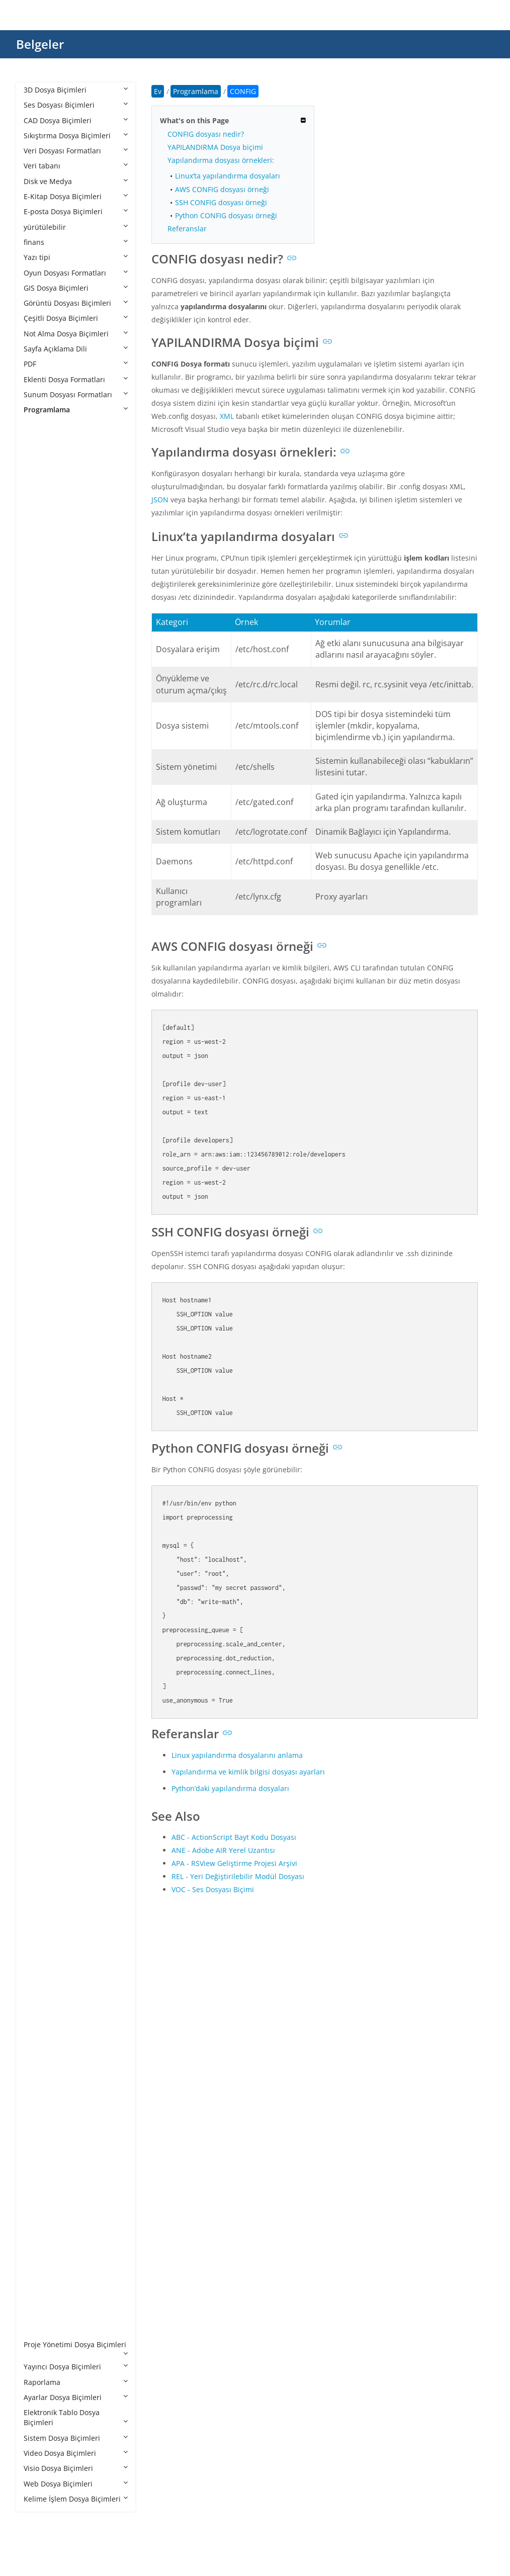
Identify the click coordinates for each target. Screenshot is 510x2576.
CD (38, 912)
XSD (40, 2283)
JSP (39, 1491)
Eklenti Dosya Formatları (76, 379)
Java (40, 1461)
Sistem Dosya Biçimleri (76, 2438)
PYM (41, 1872)
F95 (39, 1171)
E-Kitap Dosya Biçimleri (76, 196)
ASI (39, 775)
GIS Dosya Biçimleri (76, 288)
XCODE (45, 2268)
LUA (40, 1552)
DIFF (41, 1095)
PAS (40, 1735)
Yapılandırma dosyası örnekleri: (220, 160)
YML (41, 2314)
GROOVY (48, 1248)
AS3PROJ (48, 745)
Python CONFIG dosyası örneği (226, 215)
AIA (39, 532)
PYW (41, 1887)
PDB (40, 1765)
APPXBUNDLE (56, 653)
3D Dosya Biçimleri (76, 90)
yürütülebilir (76, 227)
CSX (40, 1049)
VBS (40, 2223)
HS (38, 1323)
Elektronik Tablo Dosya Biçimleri (76, 2417)
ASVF (42, 806)
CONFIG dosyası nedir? (205, 134)
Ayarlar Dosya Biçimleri (76, 2397)
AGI (39, 516)
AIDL (41, 547)
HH (39, 1293)
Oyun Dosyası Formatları (76, 273)
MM (40, 1643)
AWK (41, 836)
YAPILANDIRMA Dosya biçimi (215, 147)
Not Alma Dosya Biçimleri (76, 333)
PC (38, 1750)
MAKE (43, 1582)
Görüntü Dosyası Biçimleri (76, 303)
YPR (40, 2329)
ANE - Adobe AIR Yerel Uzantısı (223, 1850)
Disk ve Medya (76, 181)
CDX (40, 927)
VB (38, 2192)
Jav (38, 1445)
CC (38, 897)
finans (76, 242)
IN (37, 1369)
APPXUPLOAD (56, 668)
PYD (40, 1841)
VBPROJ (46, 2207)
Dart (41, 1080)
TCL (40, 2115)
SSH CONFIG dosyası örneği (221, 202)
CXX (40, 1065)
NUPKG (46, 1689)
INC (40, 1384)
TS (38, 2146)
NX (38, 1720)
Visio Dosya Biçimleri (76, 2468)
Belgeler (40, 44)
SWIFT (44, 2100)
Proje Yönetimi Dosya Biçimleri (76, 2348)
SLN (40, 2085)
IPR (39, 1415)
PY (38, 1826)
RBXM (43, 1964)
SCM (41, 2040)
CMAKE (46, 973)
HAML (43, 1278)
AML (41, 577)
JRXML (44, 1476)
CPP (40, 1004)
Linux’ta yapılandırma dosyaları (227, 176)
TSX (40, 2161)
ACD (41, 470)
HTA (40, 1339)
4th (39, 440)
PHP (40, 1796)
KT (38, 1522)
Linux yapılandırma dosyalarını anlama (237, 1755)
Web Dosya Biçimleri (76, 2484)
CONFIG (47, 989)
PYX (40, 1902)
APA (40, 607)
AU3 (40, 821)
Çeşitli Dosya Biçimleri (76, 318)
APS (40, 684)
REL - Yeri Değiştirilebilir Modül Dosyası (238, 1876)
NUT (41, 1704)
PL (37, 1811)
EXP (40, 1156)
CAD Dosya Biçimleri (76, 120)
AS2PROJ (48, 729)
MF (39, 1613)
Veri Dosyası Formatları (76, 150)
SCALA (44, 2024)
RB (38, 1933)
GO (39, 1232)
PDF (76, 364)
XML (227, 416)
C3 (38, 866)
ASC (40, 760)
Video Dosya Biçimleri (76, 2453)
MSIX (42, 1674)
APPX (42, 638)
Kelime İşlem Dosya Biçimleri (76, 2499)
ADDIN (45, 486)
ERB (40, 1125)
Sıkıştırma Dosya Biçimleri (76, 135)
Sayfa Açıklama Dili (76, 348)
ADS (40, 501)
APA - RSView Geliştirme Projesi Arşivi (234, 1863)
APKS (42, 623)
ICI (38, 1354)
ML (39, 1628)
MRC (41, 1659)
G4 (38, 1202)
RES (40, 1979)
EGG (41, 1110)
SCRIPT (45, 2055)
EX (38, 1140)
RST (40, 2009)
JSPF (40, 1507)
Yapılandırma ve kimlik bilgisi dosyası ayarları (248, 1771)
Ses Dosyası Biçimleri (76, 105)
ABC (40, 455)
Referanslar (187, 228)
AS (38, 714)
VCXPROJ (48, 2253)
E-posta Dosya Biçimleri (76, 211)
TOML (43, 2131)
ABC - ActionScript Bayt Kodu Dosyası (234, 1837)
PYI (39, 1856)
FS (37, 1186)
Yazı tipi (76, 257)
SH (38, 2070)
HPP (40, 1308)
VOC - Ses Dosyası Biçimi (213, 1889)
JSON (159, 499)
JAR (39, 1430)
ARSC (42, 699)
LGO (41, 1537)
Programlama (76, 409)
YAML (43, 2298)
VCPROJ (46, 2238)
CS (38, 1019)
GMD (42, 1217)
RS (38, 1994)
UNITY (44, 2177)
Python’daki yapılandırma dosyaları (230, 1788)
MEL (41, 1598)
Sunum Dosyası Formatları (76, 394)
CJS (39, 943)
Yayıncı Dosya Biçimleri (76, 2366)
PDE (40, 1781)
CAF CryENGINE (60, 881)
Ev (157, 91)
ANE (41, 592)
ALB (40, 562)
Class (42, 958)
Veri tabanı (76, 165)
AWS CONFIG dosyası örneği (222, 189)
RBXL (42, 1948)
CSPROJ (46, 1034)
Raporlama (76, 2382)
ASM (41, 790)
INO (40, 1400)
